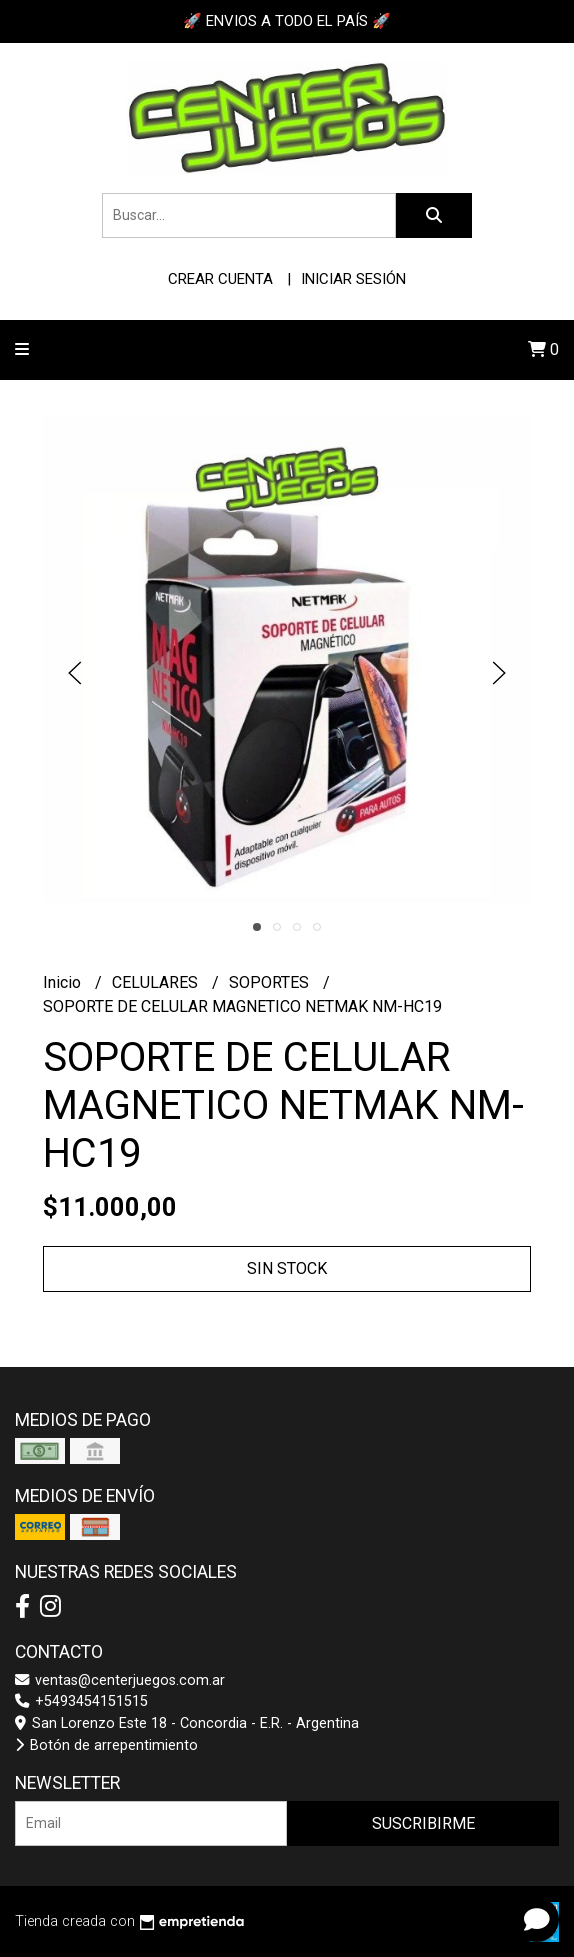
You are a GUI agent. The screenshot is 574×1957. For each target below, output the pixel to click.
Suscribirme (423, 1823)
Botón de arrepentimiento (106, 1745)
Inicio (64, 982)
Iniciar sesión (353, 279)
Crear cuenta (220, 279)
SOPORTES (271, 982)
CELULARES (157, 982)
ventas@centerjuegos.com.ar (120, 1680)
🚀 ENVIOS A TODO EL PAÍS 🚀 (287, 21)
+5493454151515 (81, 1701)
